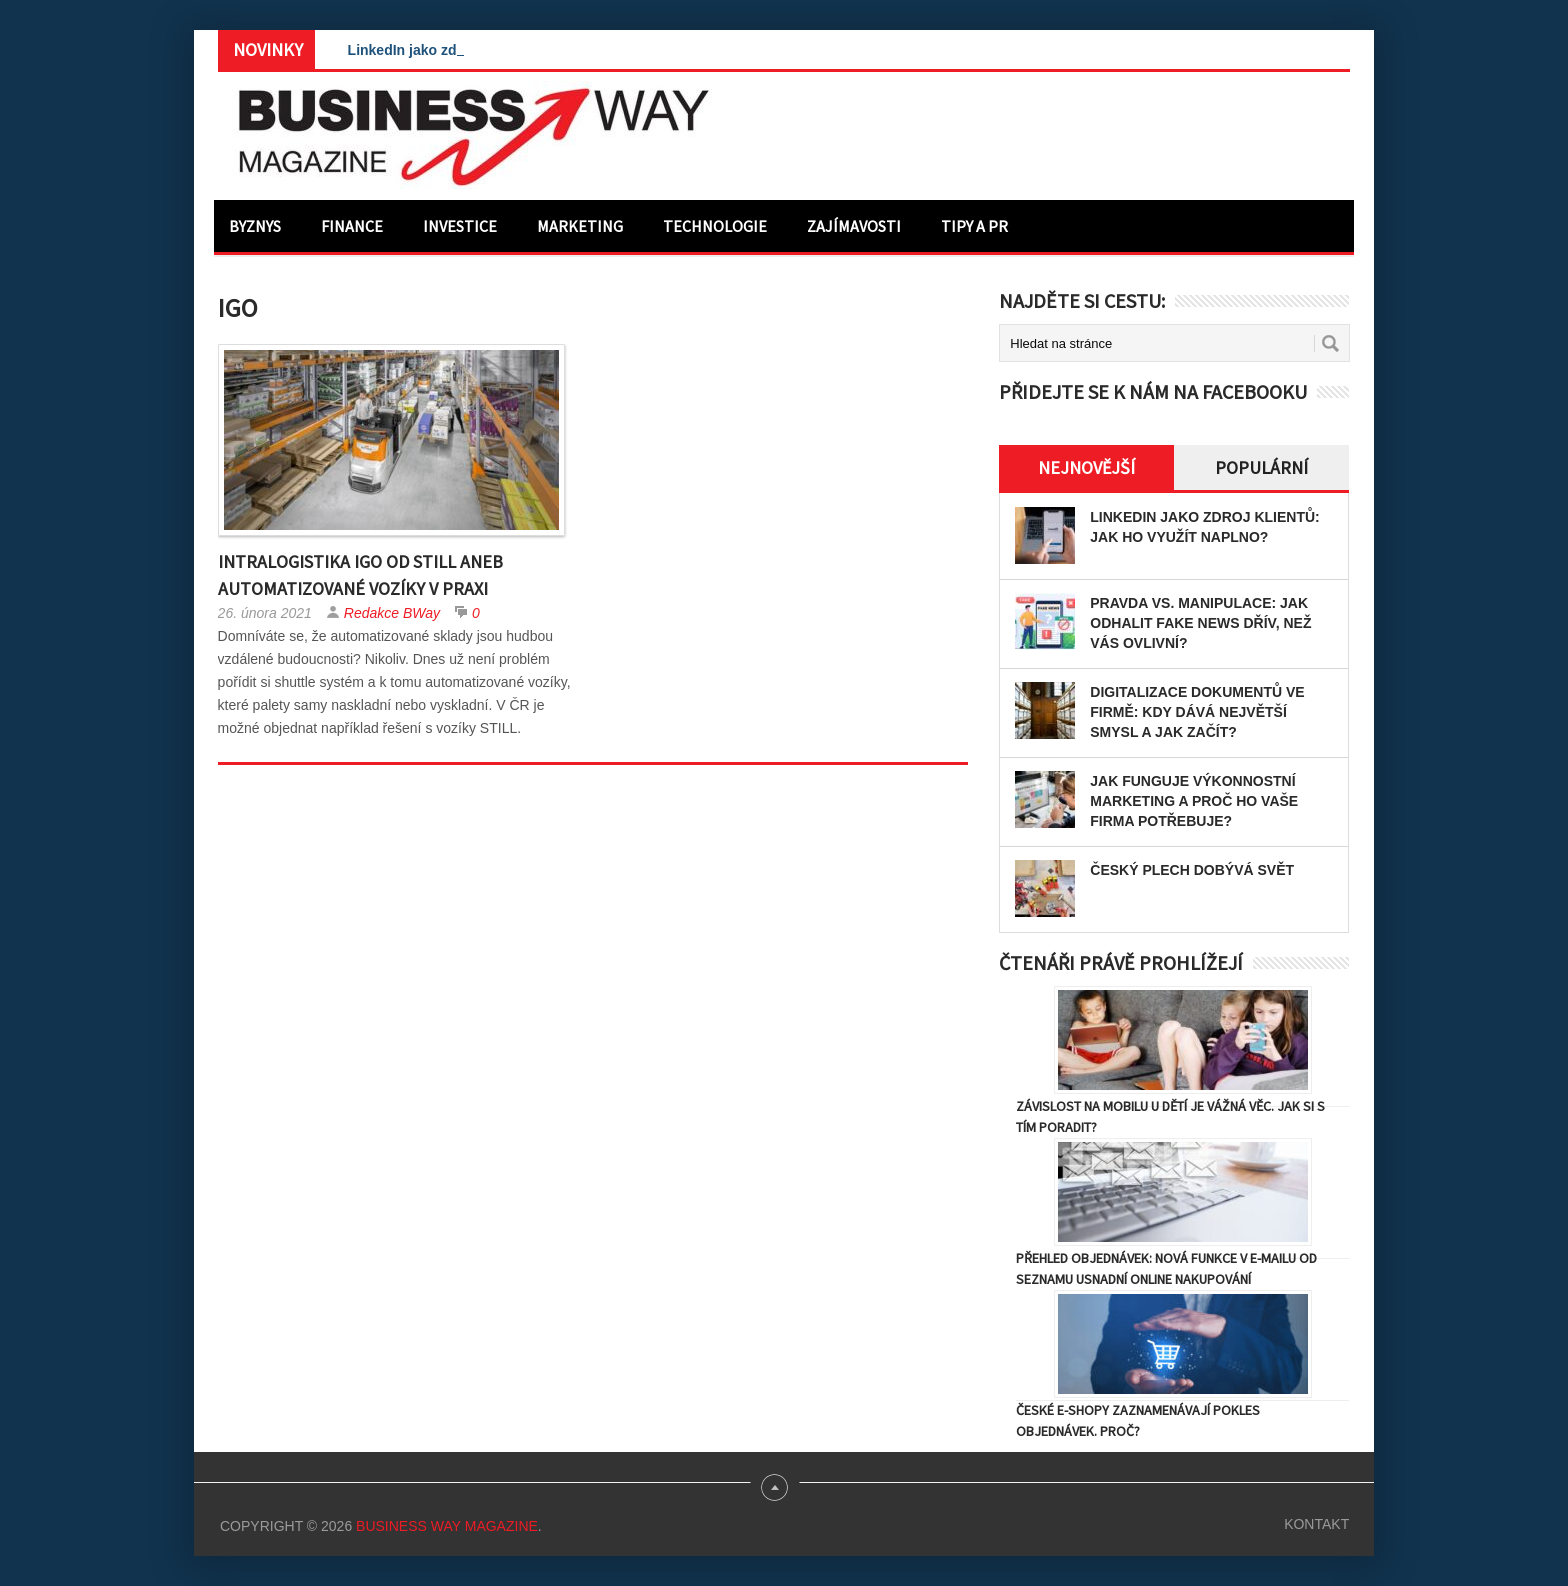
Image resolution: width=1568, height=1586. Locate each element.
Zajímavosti (854, 226)
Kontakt (1316, 1524)
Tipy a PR (974, 226)
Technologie (715, 226)
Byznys (255, 226)
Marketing (580, 226)
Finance (352, 226)
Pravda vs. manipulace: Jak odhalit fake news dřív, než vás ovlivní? (1200, 623)
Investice (460, 226)
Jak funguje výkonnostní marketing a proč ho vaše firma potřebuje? (1194, 801)
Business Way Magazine (447, 1526)
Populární (1261, 467)
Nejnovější (1086, 467)
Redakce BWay (392, 613)
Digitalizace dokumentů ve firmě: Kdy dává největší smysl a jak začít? (1197, 712)
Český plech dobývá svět (1192, 870)
